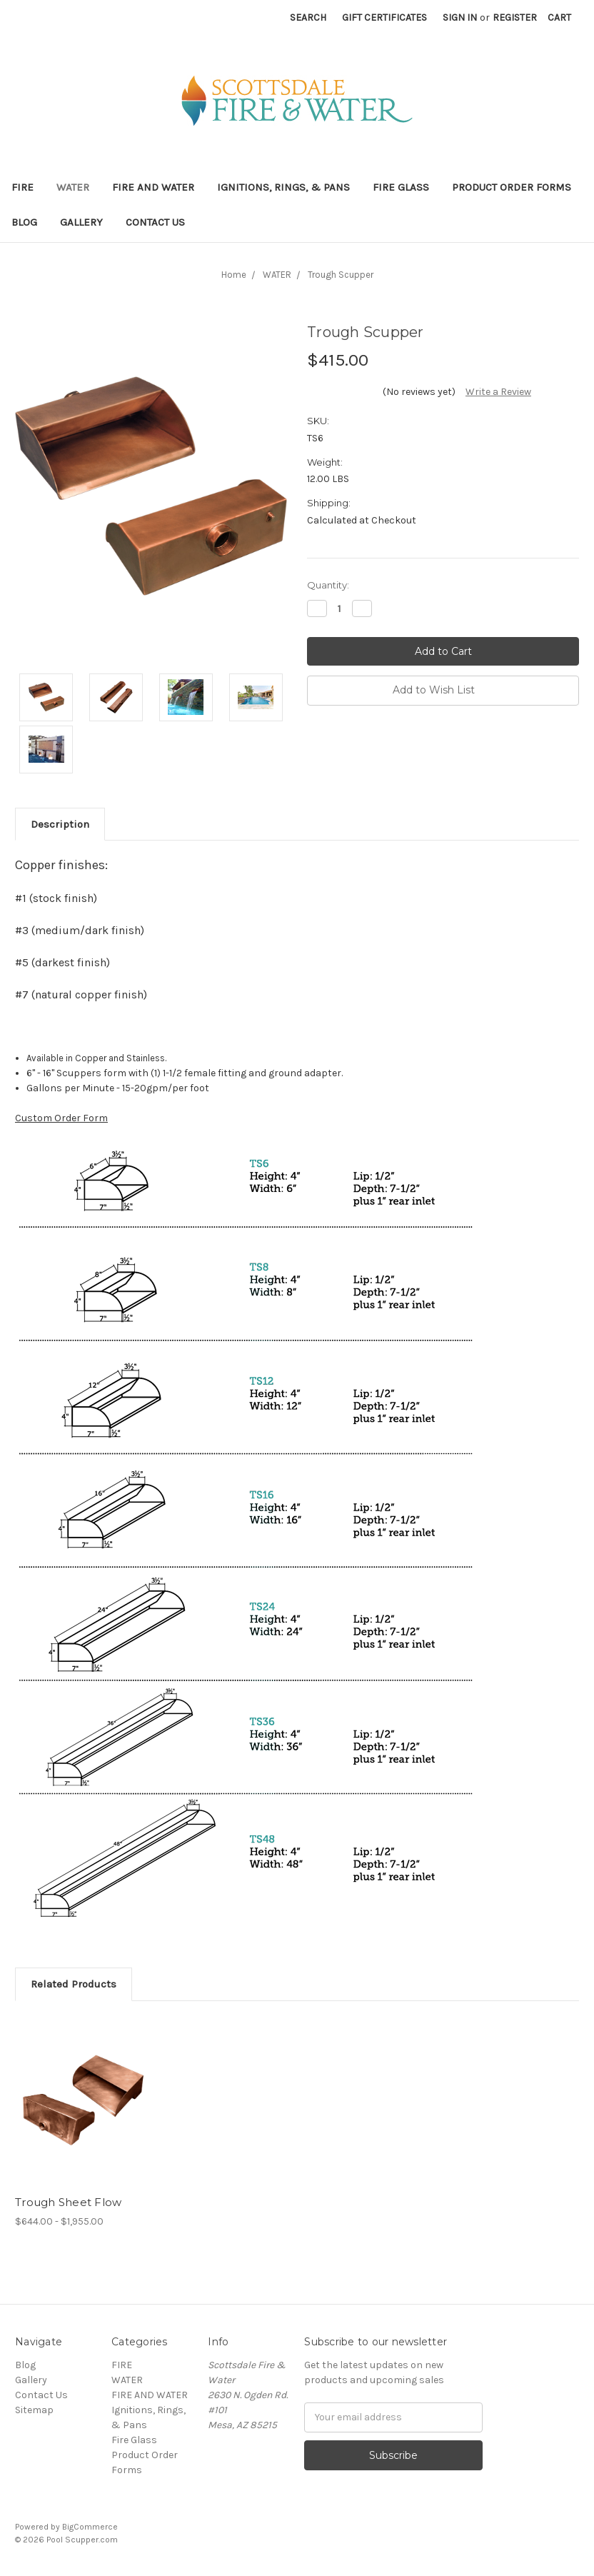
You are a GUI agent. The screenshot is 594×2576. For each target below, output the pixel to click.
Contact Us (155, 222)
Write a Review (498, 392)
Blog (24, 222)
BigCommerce (90, 2527)
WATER (72, 187)
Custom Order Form (61, 1118)
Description (60, 824)
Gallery (81, 222)
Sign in (460, 17)
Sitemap (34, 2410)
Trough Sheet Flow (68, 2202)
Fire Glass (401, 187)
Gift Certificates (384, 17)
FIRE (22, 187)
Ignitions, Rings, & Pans (283, 187)
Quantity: (328, 585)
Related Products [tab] (73, 1984)
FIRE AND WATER (153, 187)
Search (308, 17)
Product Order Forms (511, 187)
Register (515, 17)
